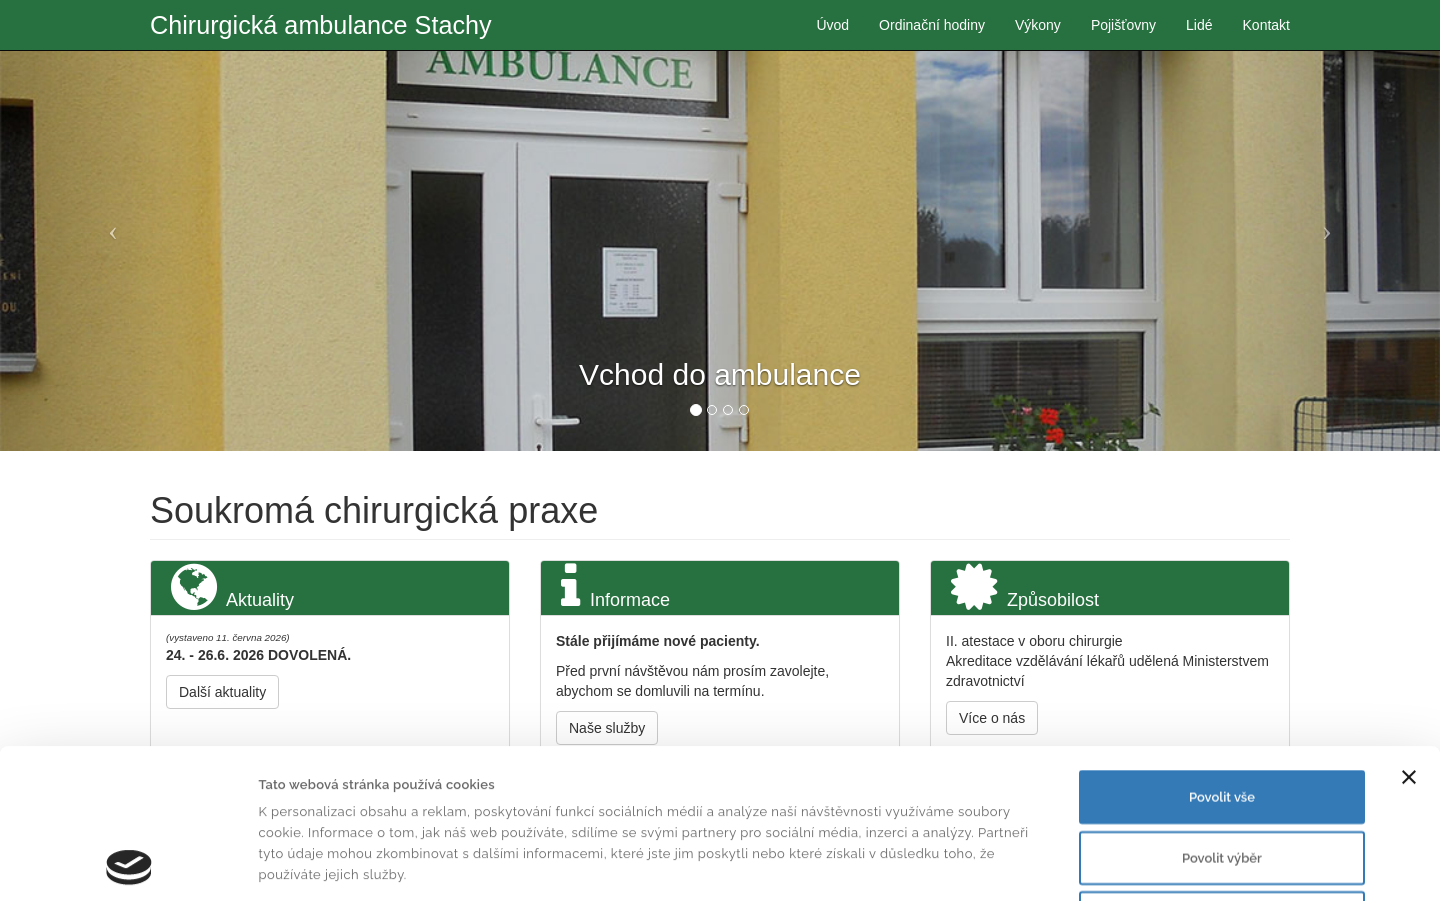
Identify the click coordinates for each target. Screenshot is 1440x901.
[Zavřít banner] (1409, 637)
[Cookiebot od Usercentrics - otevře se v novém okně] (129, 864)
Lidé (1199, 25)
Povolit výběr (1222, 717)
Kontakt (1266, 25)
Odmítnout (1222, 777)
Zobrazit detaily (966, 863)
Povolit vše (1222, 656)
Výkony (1038, 25)
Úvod (832, 25)
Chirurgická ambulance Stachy (321, 25)
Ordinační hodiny (932, 25)
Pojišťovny (1123, 25)
